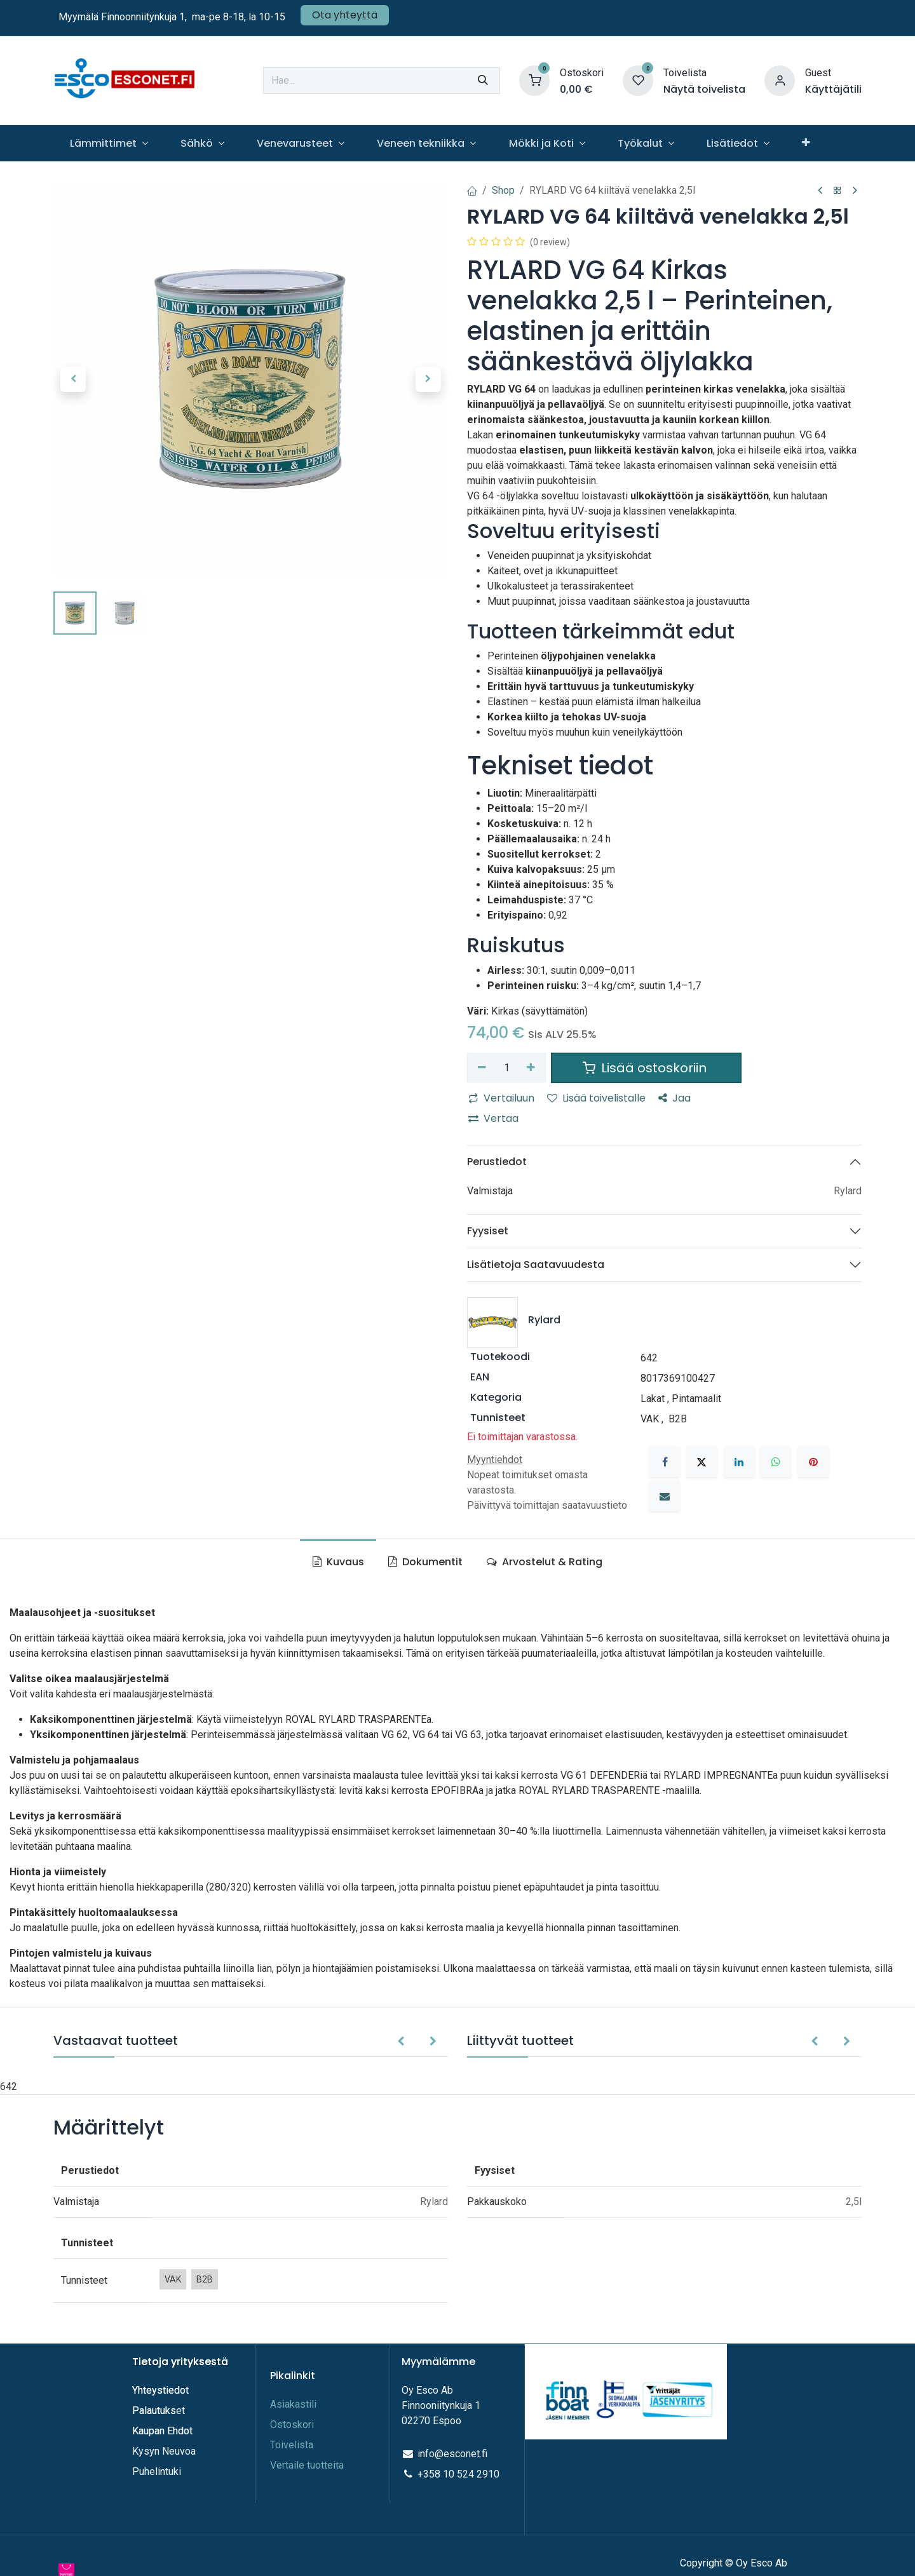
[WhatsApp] (776, 1461)
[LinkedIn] (739, 1461)
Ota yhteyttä (344, 15)
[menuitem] (108, 143)
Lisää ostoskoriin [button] (646, 1068)
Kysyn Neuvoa (164, 2451)
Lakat (652, 1399)
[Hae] (482, 80)
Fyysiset (487, 1231)
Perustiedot (497, 1161)
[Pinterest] (813, 1461)
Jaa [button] (674, 1098)
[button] (73, 379)
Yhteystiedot (161, 2390)
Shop (503, 190)
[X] (701, 1461)
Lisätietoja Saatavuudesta (535, 1264)
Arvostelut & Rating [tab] (544, 1561)
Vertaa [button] (493, 1118)
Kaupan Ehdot (162, 2431)
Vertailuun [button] (501, 1098)
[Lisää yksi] (531, 1068)
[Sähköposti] (664, 1496)
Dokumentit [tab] (425, 1561)
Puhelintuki (156, 2471)
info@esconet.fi (452, 2454)
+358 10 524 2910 (458, 2474)
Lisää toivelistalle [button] (596, 1098)
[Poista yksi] (482, 1068)
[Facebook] (664, 1461)
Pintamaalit (696, 1399)
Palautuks (154, 2410)
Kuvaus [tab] (338, 1561)
